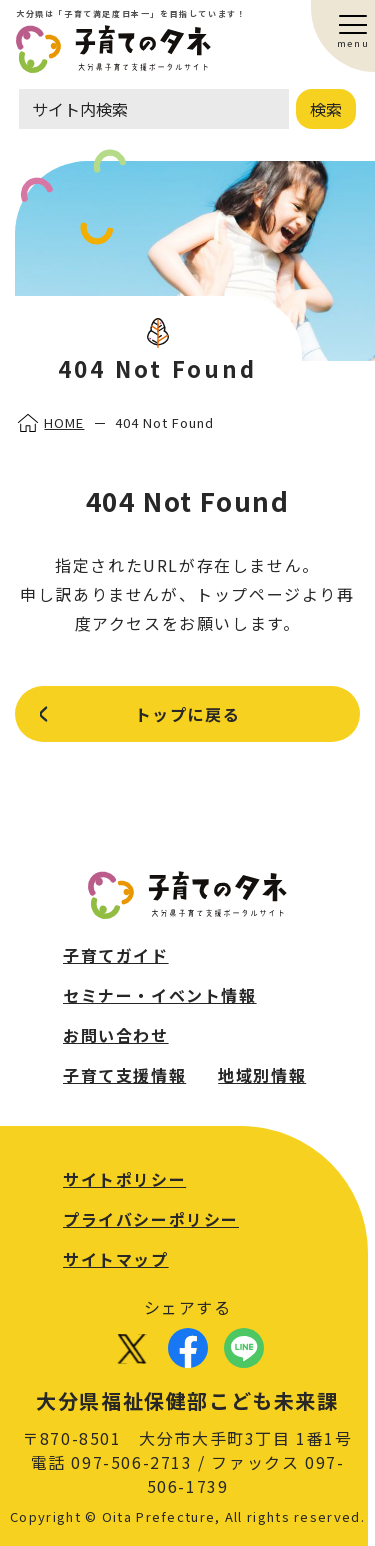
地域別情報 (262, 1075)
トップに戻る (188, 714)
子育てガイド (116, 955)
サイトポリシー (124, 1179)
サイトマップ (116, 1259)
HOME (64, 422)
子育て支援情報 (124, 1075)
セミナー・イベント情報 (160, 995)
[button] (354, 25)
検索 (326, 109)
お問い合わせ (116, 1035)
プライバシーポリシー (151, 1219)
